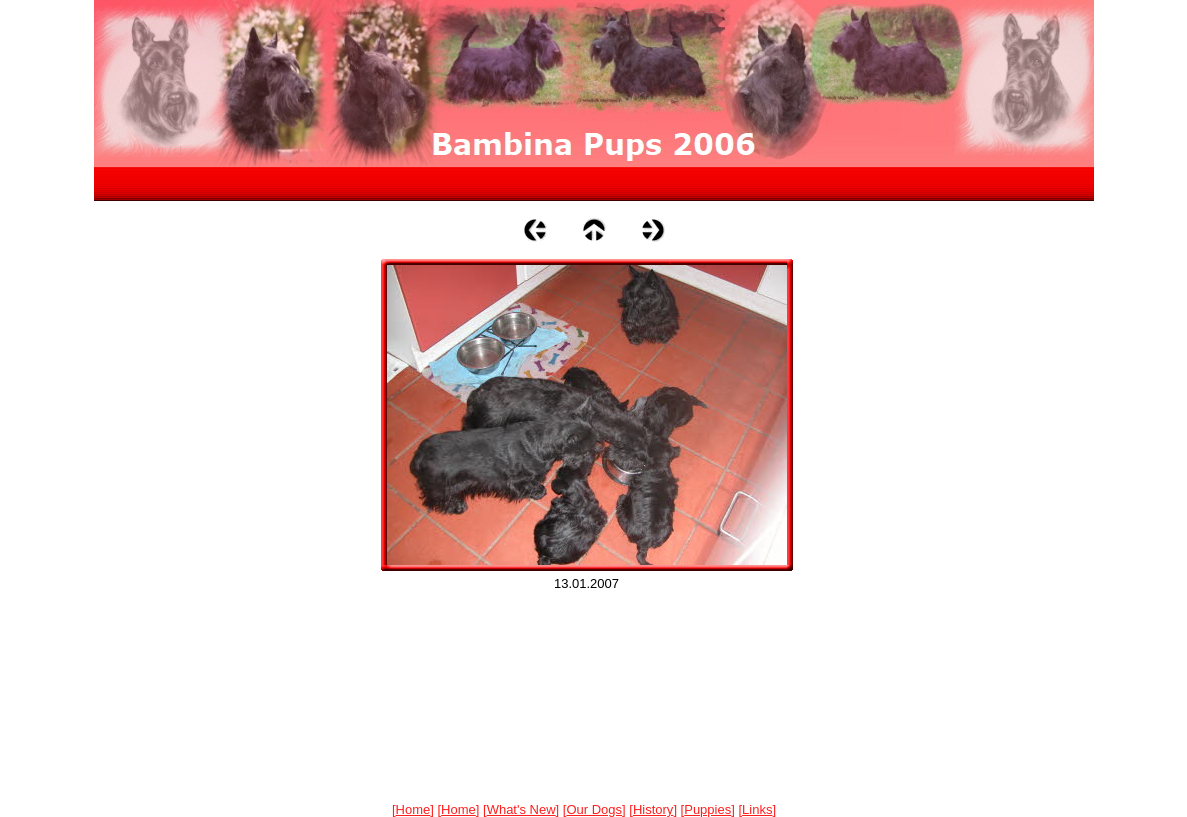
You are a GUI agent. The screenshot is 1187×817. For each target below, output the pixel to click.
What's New (521, 809)
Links (757, 809)
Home (413, 809)
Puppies (707, 809)
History (653, 809)
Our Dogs (594, 809)
